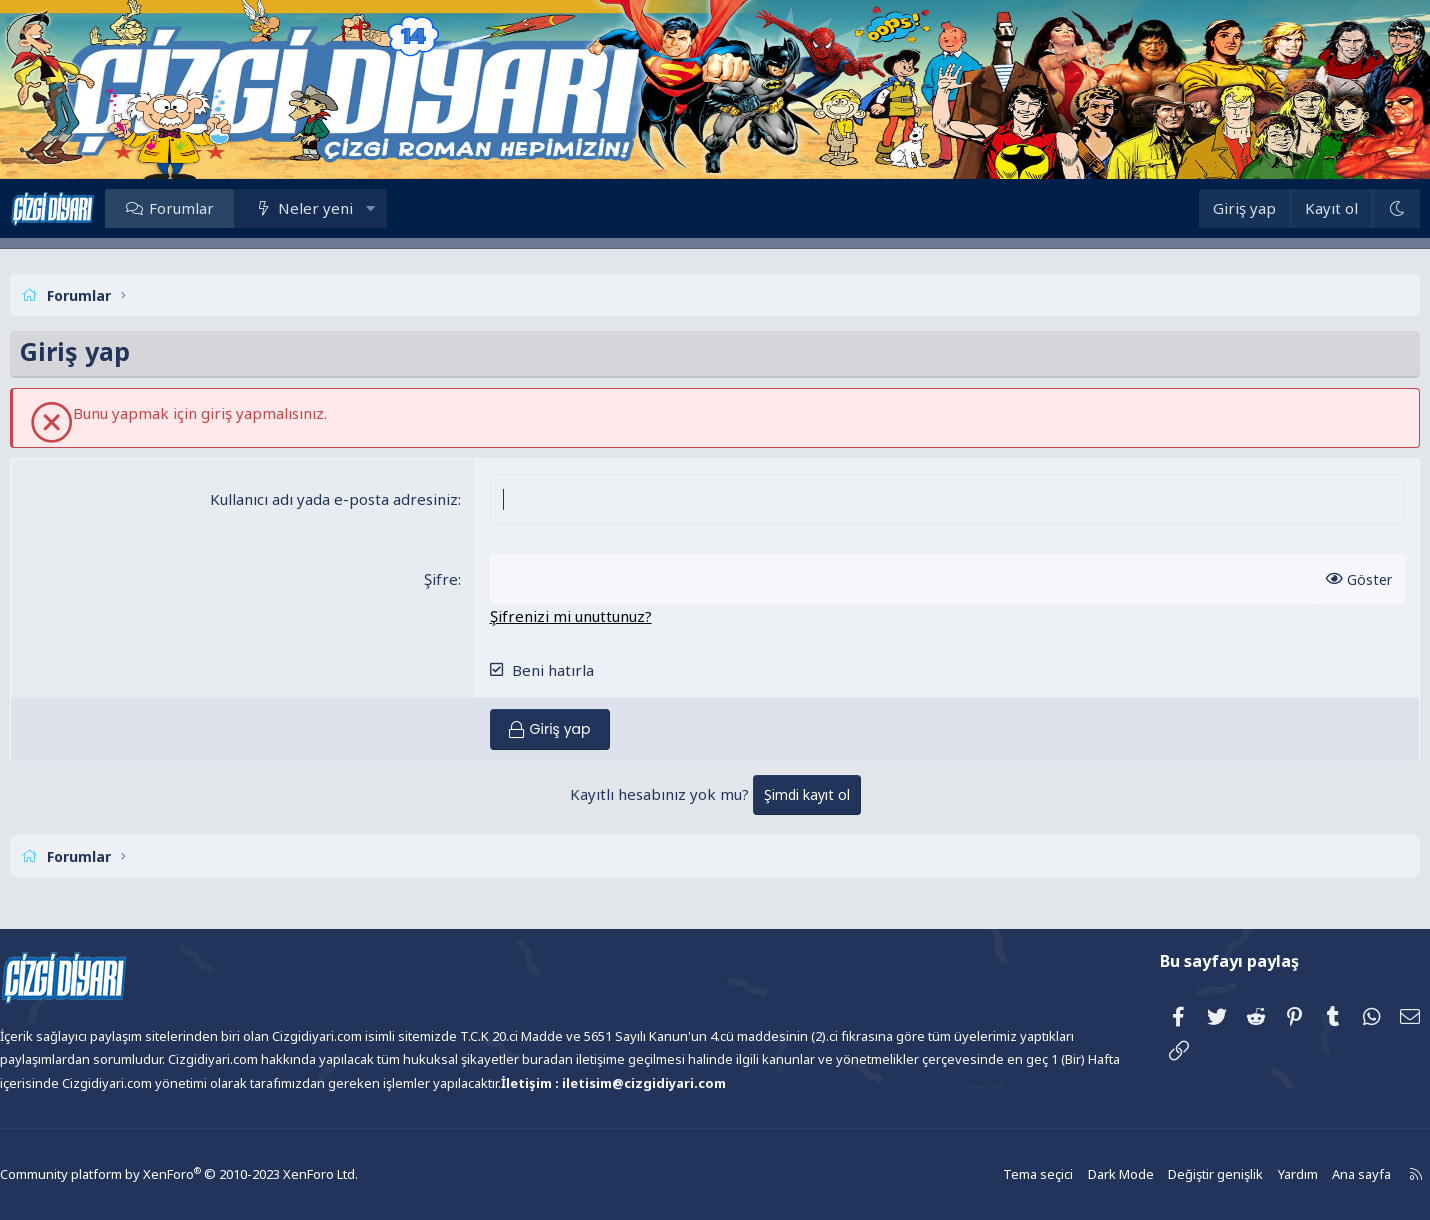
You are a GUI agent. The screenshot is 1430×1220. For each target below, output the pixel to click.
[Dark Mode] (1346, 208)
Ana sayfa (1298, 1174)
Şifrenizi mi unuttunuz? (588, 616)
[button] (420, 208)
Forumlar (231, 208)
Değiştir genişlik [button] (1157, 1174)
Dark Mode (1066, 1174)
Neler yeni (365, 208)
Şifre (458, 579)
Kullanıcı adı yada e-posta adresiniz (351, 499)
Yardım (1236, 1174)
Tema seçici (986, 1174)
